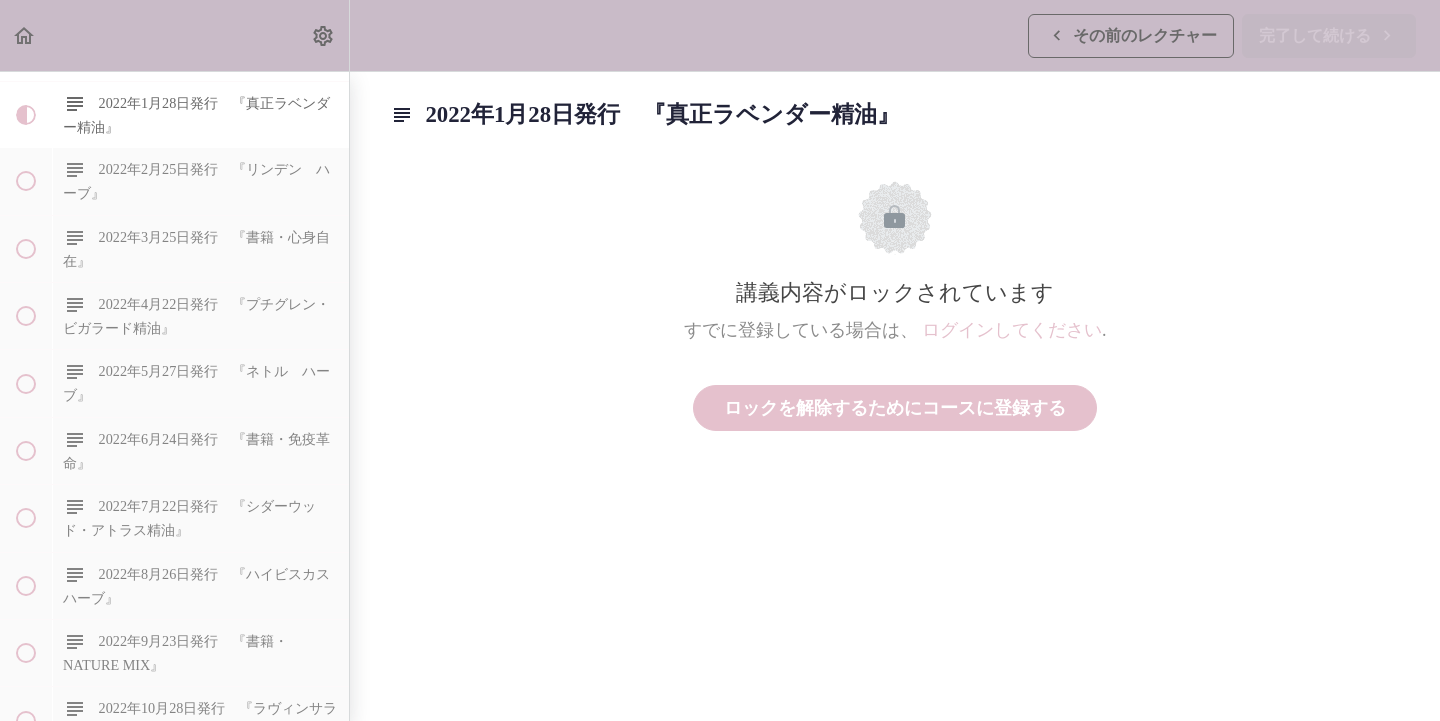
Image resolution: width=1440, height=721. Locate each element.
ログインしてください (1012, 330)
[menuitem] (324, 35)
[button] (25, 35)
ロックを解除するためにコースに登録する (895, 408)
